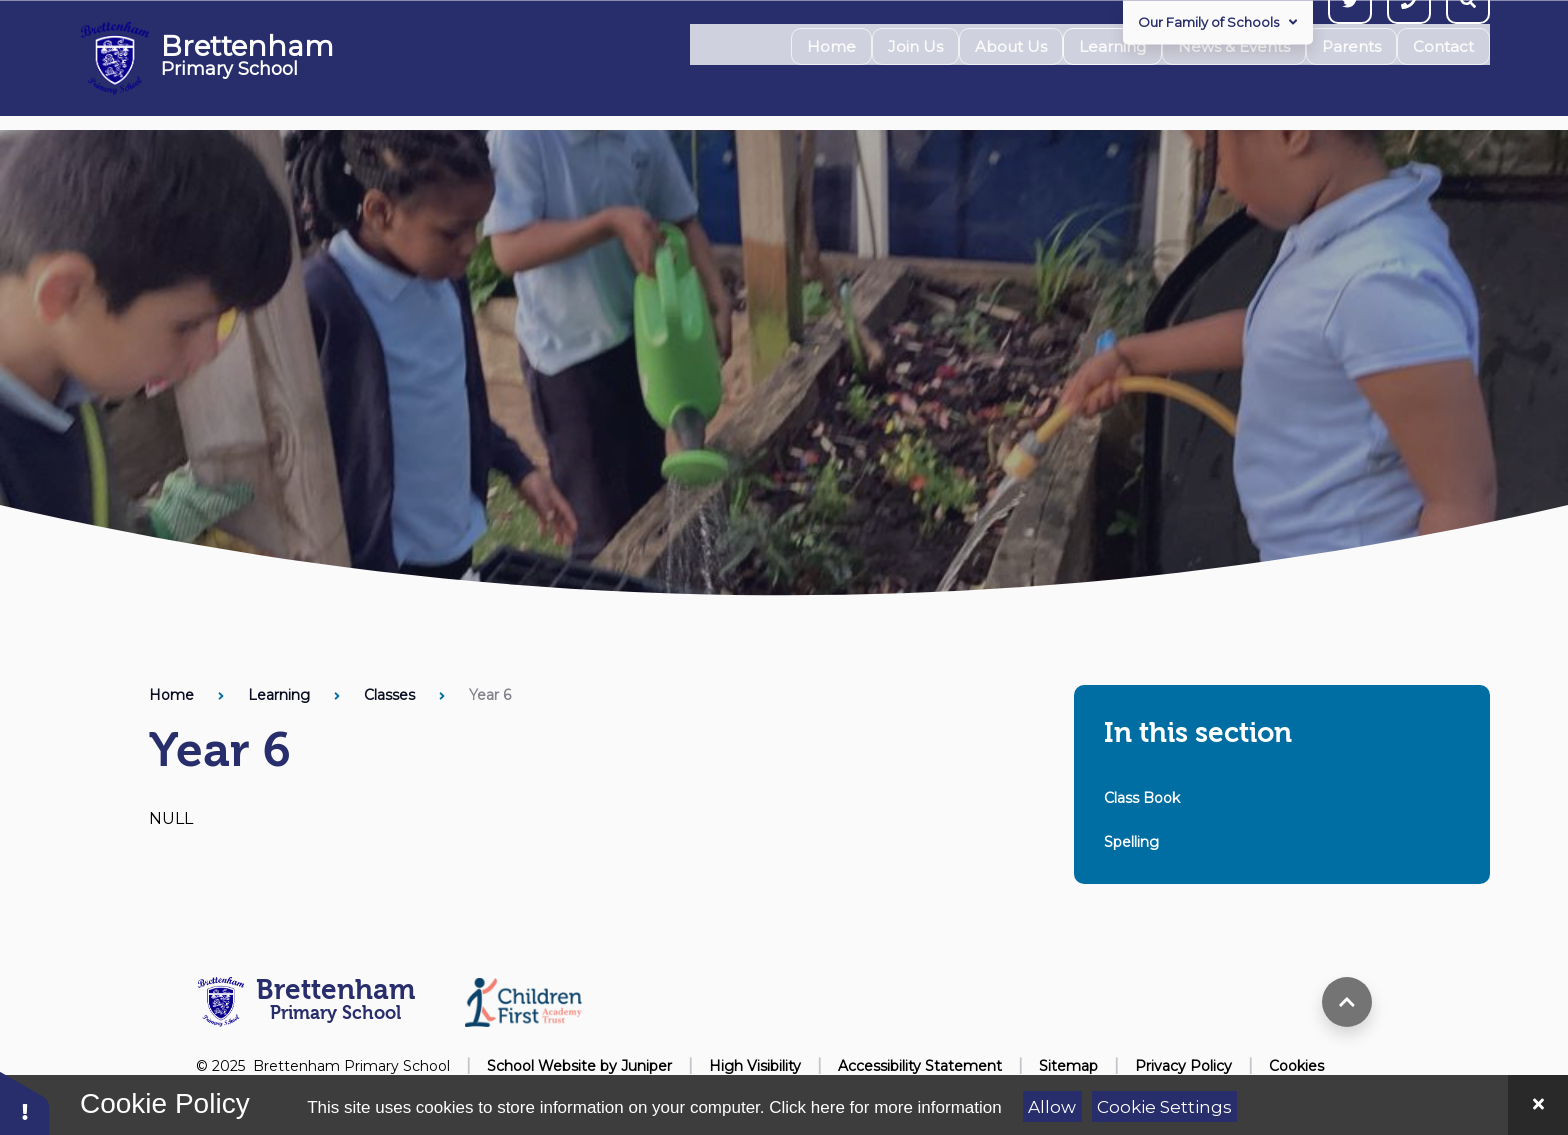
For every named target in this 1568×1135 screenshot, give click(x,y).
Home (171, 695)
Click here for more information (885, 1107)
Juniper (646, 1066)
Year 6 (490, 695)
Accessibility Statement (920, 1066)
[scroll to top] (1347, 1002)
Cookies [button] (1296, 1066)
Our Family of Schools (1217, 22)
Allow (1052, 1107)
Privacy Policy (1183, 1066)
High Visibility (755, 1066)
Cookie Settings (1164, 1107)
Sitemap (1068, 1066)
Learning (279, 695)
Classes (389, 695)
